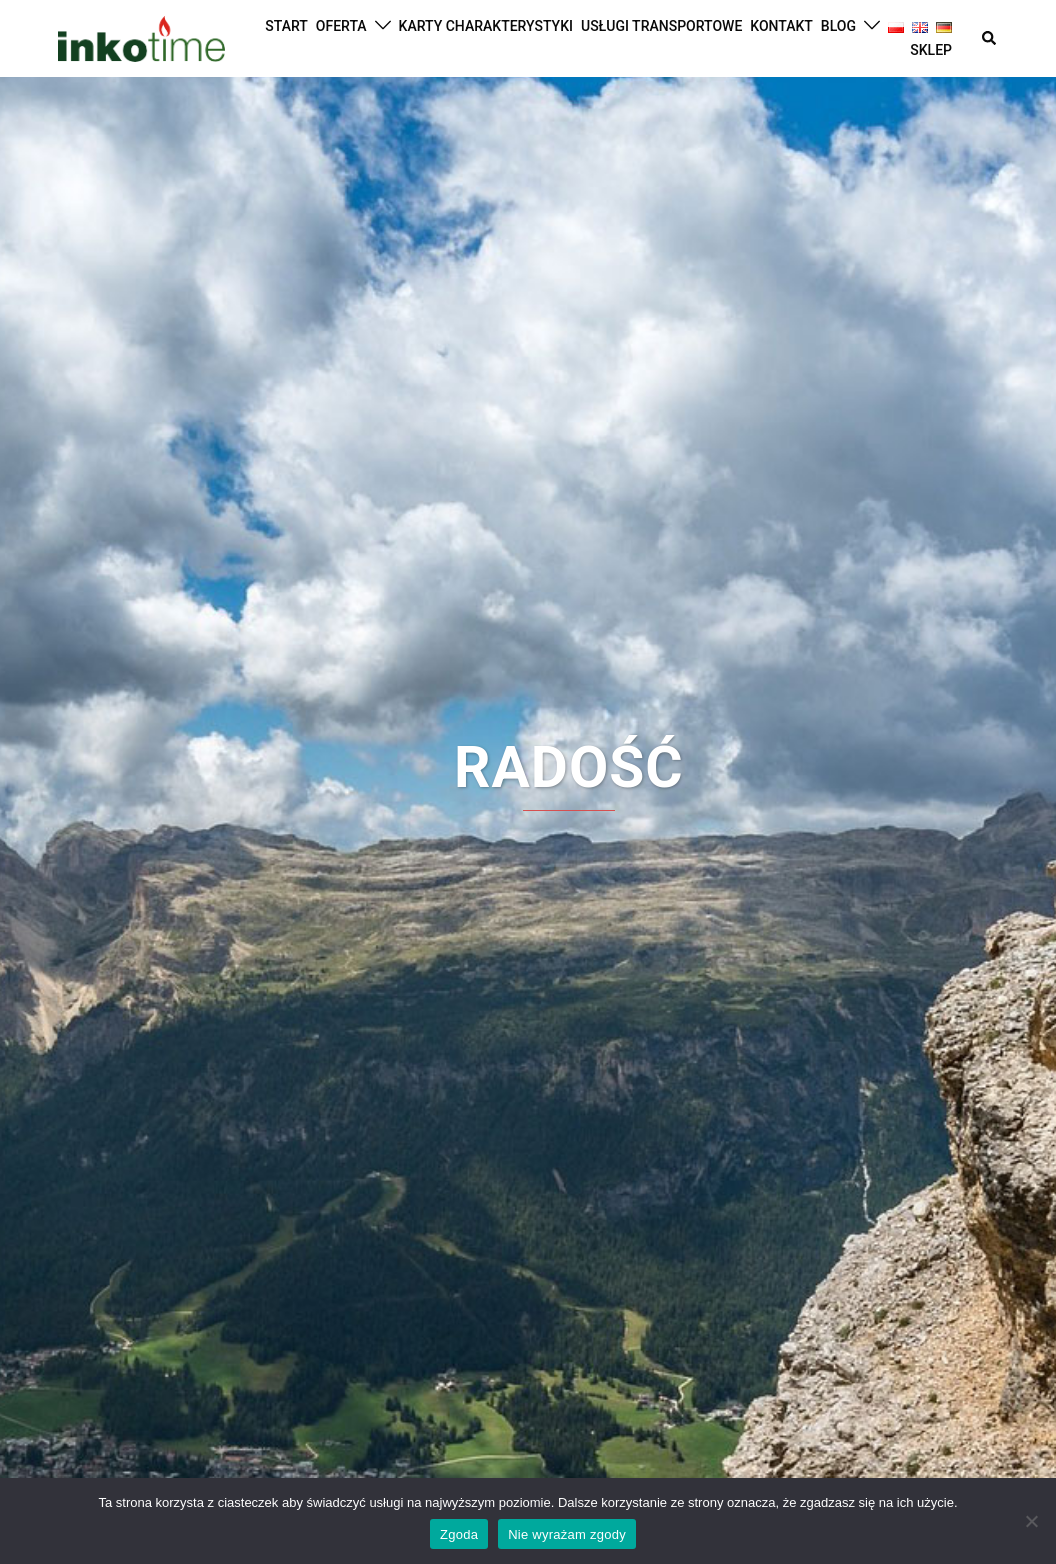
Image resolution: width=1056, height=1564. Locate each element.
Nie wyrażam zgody (567, 1534)
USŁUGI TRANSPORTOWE (661, 26)
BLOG (838, 26)
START (286, 26)
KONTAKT (781, 26)
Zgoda (459, 1534)
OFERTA (341, 26)
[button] (990, 38)
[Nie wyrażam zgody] (1031, 1521)
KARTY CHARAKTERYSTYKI (486, 26)
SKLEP (931, 50)
